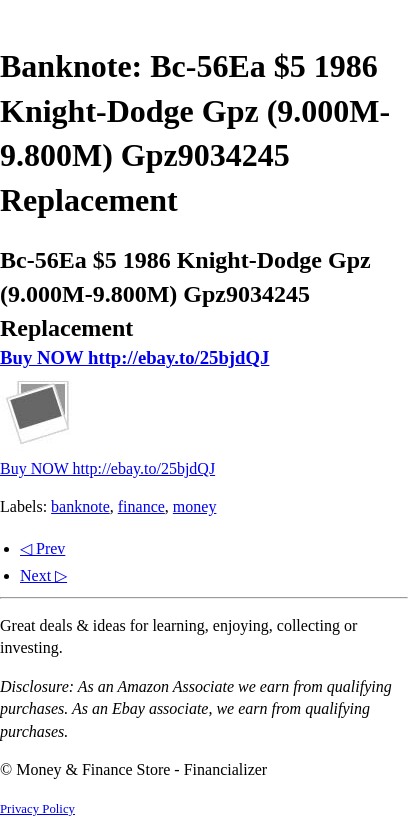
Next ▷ (43, 575)
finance (141, 506)
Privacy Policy (37, 809)
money (195, 506)
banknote (80, 506)
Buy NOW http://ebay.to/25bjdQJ (134, 357)
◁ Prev (42, 548)
